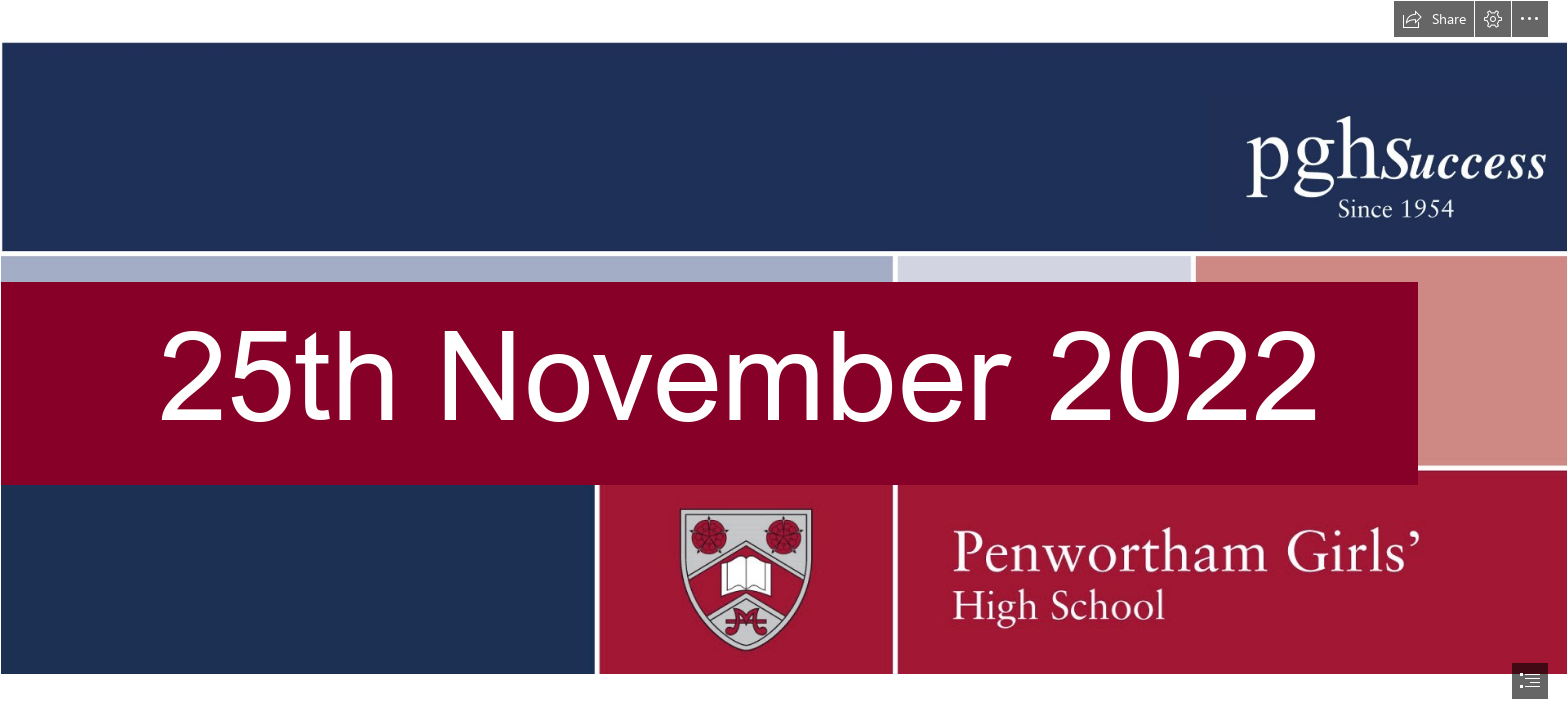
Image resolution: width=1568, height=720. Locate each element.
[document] (784, 360)
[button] (1434, 19)
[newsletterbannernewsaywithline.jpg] (784, 337)
